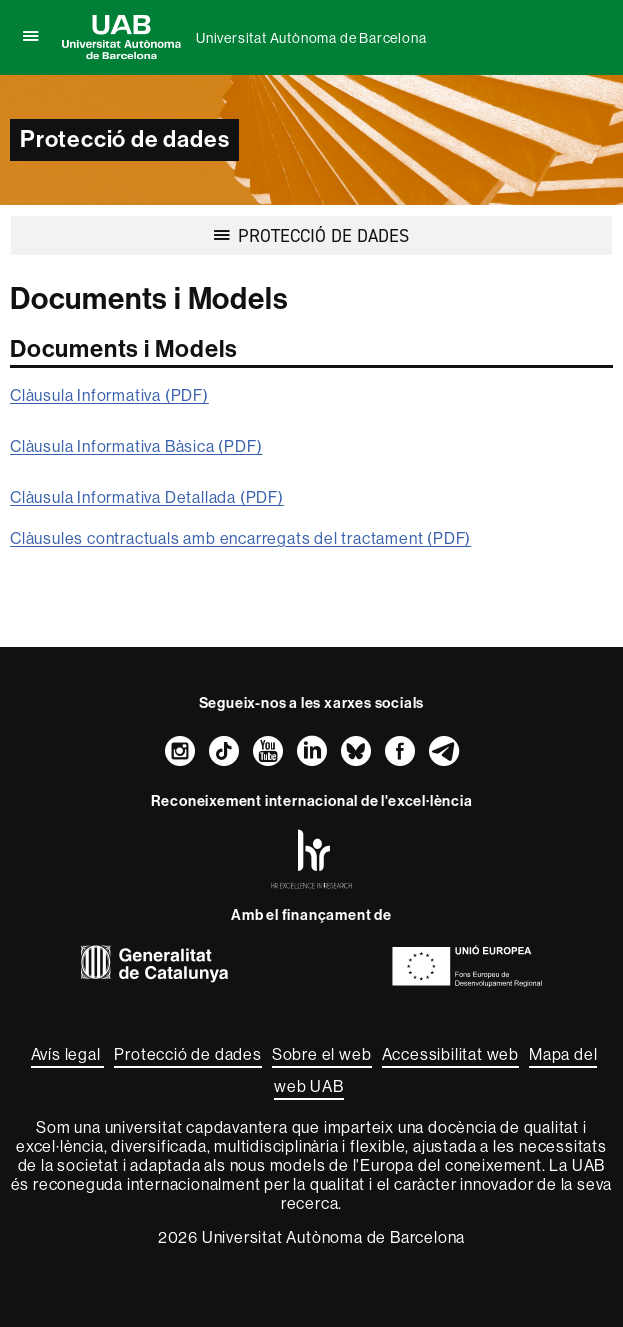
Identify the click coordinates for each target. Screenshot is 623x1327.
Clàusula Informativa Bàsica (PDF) (136, 446)
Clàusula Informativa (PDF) (109, 395)
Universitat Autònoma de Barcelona (311, 38)
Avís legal (68, 1054)
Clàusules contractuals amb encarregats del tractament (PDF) (240, 538)
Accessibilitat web (450, 1054)
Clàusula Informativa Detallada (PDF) (147, 497)
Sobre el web (322, 1054)
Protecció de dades (187, 1054)
